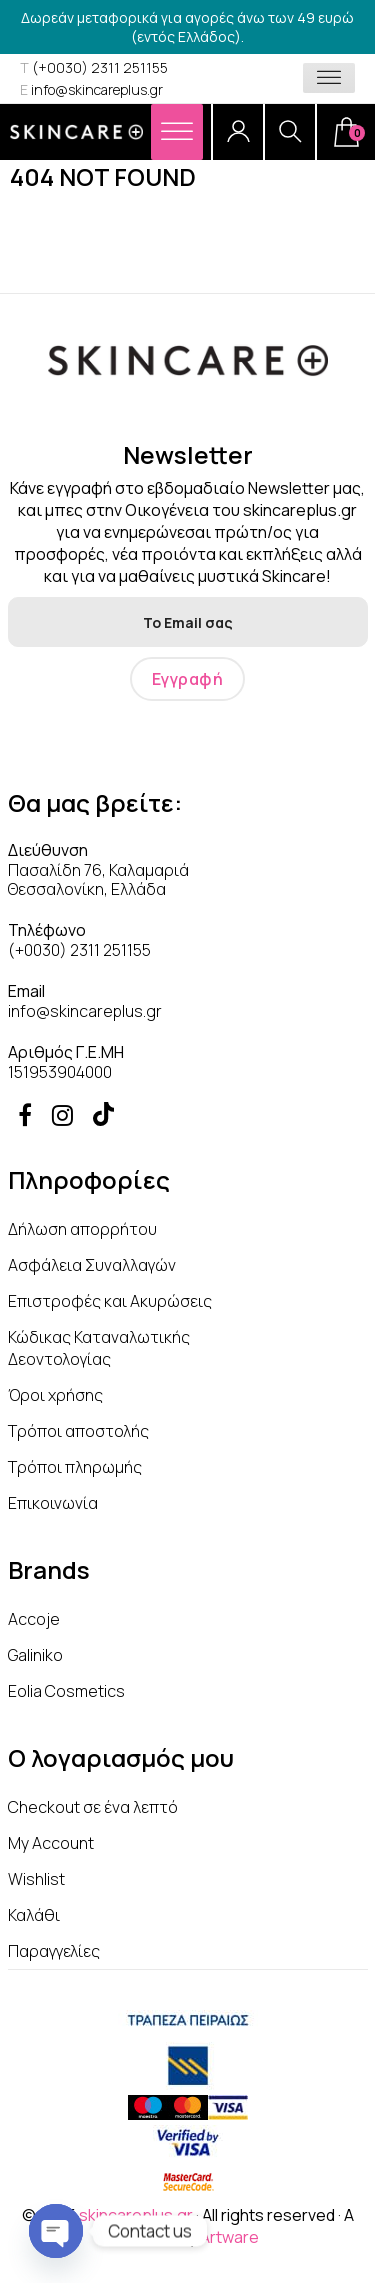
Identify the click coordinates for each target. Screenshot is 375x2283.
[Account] (238, 132)
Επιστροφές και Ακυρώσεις (110, 1301)
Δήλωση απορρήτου (82, 1229)
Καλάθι (34, 1915)
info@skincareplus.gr (91, 89)
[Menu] (177, 131)
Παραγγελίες (54, 1951)
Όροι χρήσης (55, 1395)
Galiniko (35, 1655)
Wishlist (36, 1879)
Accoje (34, 1619)
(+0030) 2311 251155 (94, 67)
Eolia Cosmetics (66, 1691)
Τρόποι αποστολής (78, 1431)
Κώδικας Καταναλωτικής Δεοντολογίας (99, 1348)
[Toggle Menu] (329, 78)
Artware (229, 2237)
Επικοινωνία (53, 1503)
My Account (51, 1843)
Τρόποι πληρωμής (75, 1467)
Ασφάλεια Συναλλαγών (92, 1265)
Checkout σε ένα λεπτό (93, 1807)
